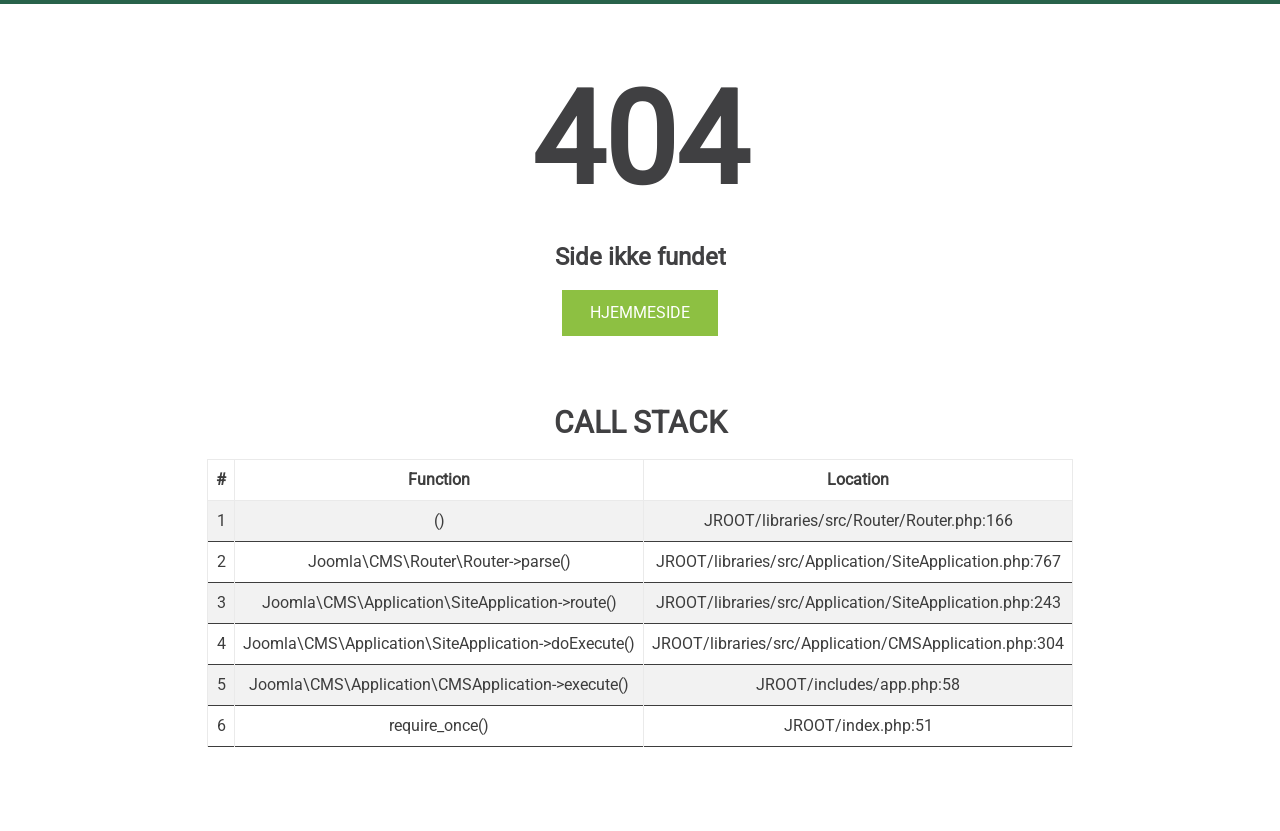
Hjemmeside (640, 312)
